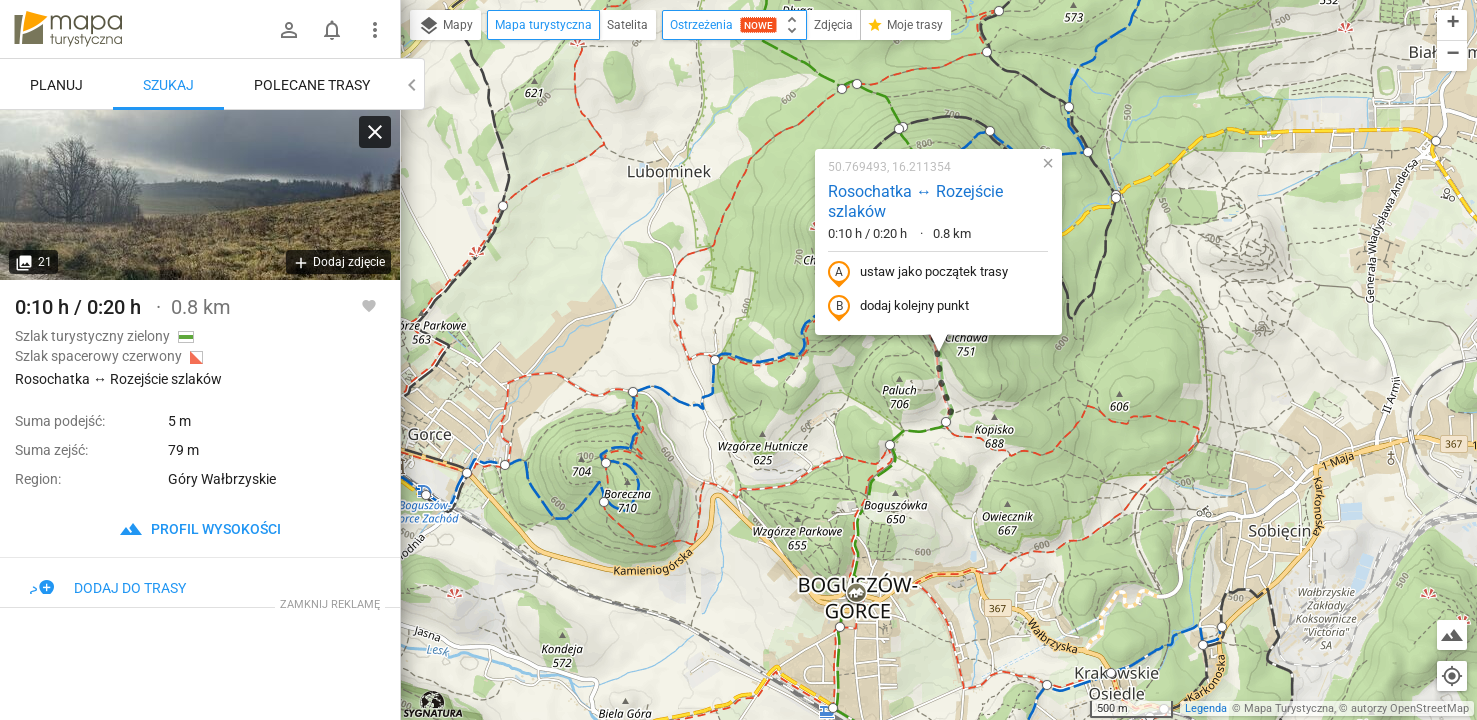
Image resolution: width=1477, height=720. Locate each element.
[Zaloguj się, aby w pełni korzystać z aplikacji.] (369, 305)
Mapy (445, 26)
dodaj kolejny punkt (898, 307)
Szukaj (168, 85)
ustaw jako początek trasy (918, 273)
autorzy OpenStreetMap (1410, 708)
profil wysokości (200, 529)
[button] (426, 495)
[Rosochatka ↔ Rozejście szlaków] (200, 195)
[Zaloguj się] (289, 30)
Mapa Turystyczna (1289, 708)
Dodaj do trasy (108, 588)
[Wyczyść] (375, 132)
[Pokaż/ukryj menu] (375, 30)
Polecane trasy (312, 85)
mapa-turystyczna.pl (68, 29)
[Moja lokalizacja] (1452, 676)
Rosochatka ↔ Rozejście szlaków (915, 202)
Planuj (56, 85)
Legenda (1206, 708)
